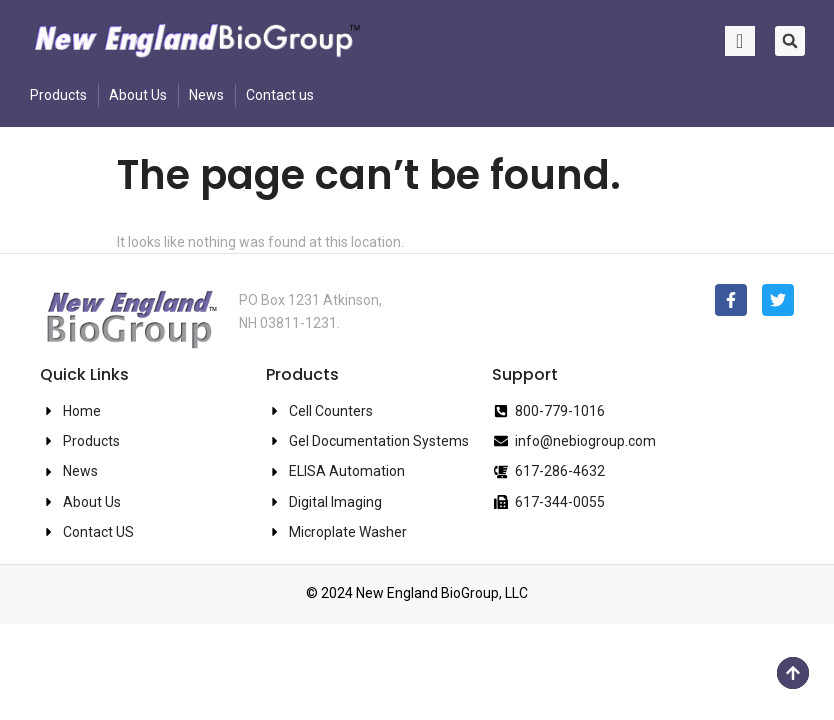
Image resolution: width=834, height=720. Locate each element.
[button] (790, 41)
